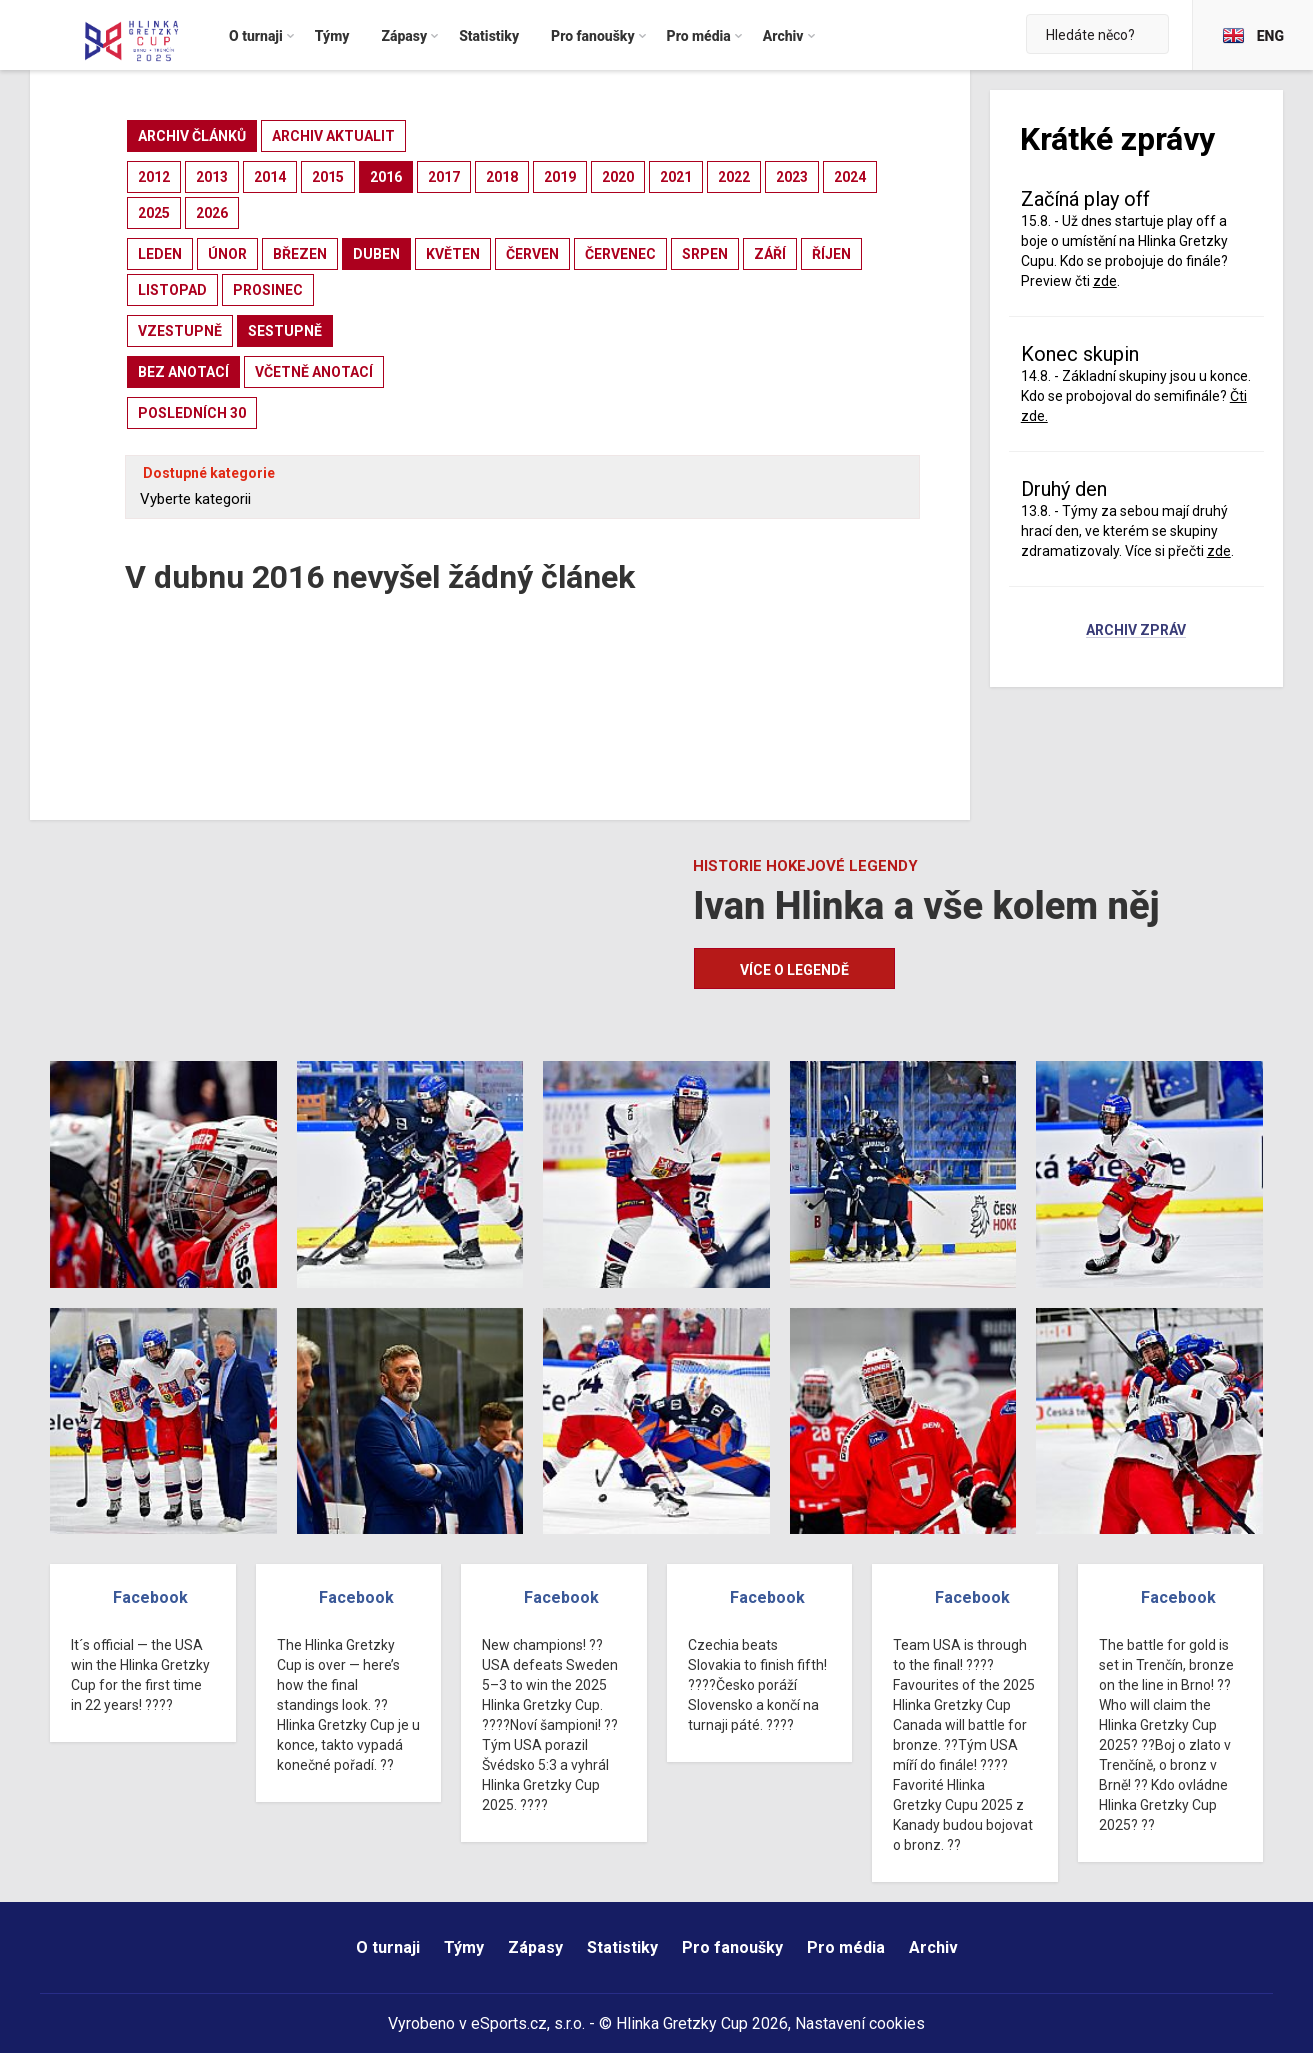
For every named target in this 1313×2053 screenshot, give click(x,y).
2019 (560, 177)
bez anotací (183, 372)
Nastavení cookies (860, 2023)
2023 (792, 177)
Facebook (150, 1597)
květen (453, 254)
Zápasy (535, 1947)
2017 (444, 177)
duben (376, 254)
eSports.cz (509, 2023)
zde (1105, 281)
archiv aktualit (333, 136)
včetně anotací (314, 372)
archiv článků (192, 136)
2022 (734, 177)
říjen (831, 254)
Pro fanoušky (732, 1947)
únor (227, 254)
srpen (705, 254)
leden (160, 254)
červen (532, 254)
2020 (618, 177)
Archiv (933, 1947)
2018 (502, 177)
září (770, 254)
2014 (270, 177)
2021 (676, 177)
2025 (154, 213)
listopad (172, 290)
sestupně (285, 331)
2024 (850, 177)
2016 (386, 177)
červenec (620, 254)
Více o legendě (794, 970)
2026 (212, 213)
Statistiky (622, 1947)
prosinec (268, 290)
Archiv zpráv (1136, 631)
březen (300, 254)
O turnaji (388, 1947)
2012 (154, 177)
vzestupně (180, 331)
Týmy (464, 1947)
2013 (212, 177)
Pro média (846, 1947)
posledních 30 (192, 413)
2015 (328, 177)
